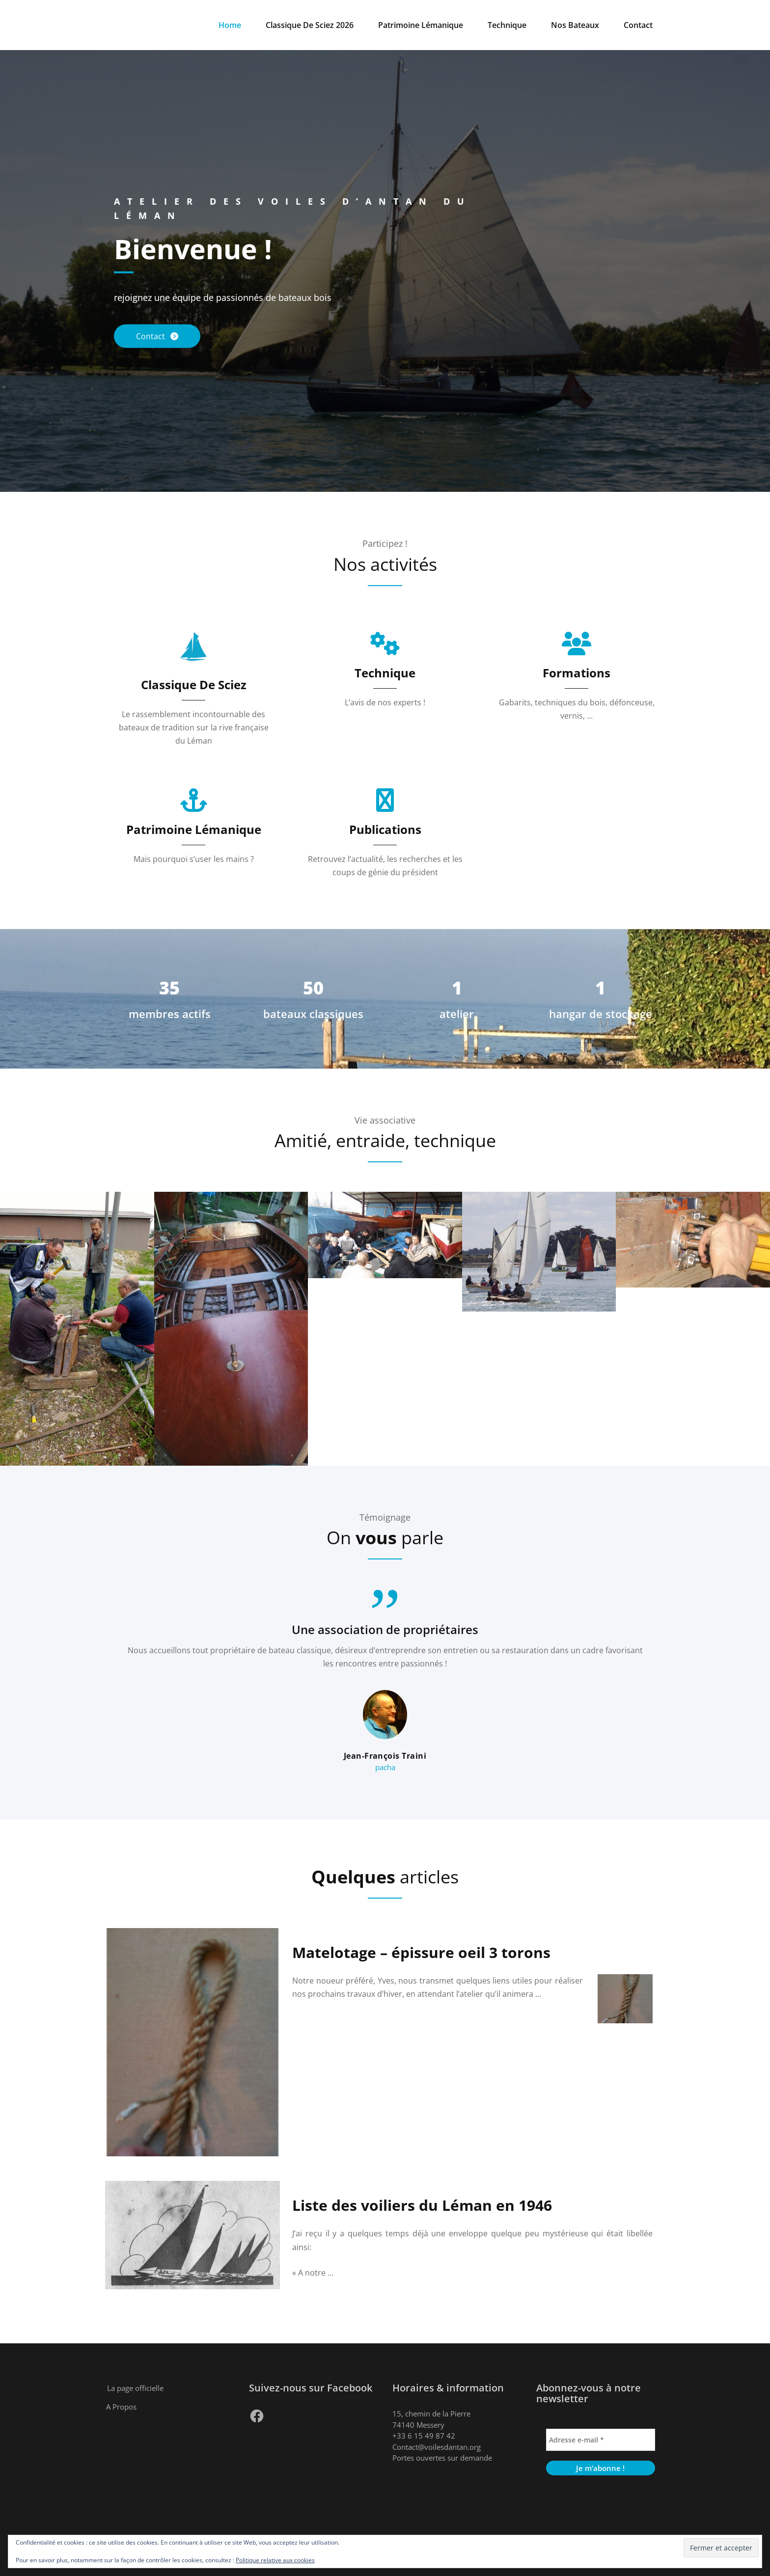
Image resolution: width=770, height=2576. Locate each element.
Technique (507, 25)
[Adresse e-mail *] (601, 2440)
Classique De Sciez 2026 (310, 25)
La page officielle (135, 2388)
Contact (638, 25)
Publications (385, 829)
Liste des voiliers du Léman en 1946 (422, 2205)
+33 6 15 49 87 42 (423, 2436)
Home (230, 25)
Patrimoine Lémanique (420, 25)
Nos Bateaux (575, 25)
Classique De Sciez (194, 684)
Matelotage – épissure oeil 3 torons (421, 1952)
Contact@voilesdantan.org (436, 2447)
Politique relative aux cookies (275, 2560)
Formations (576, 673)
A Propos (121, 2407)
